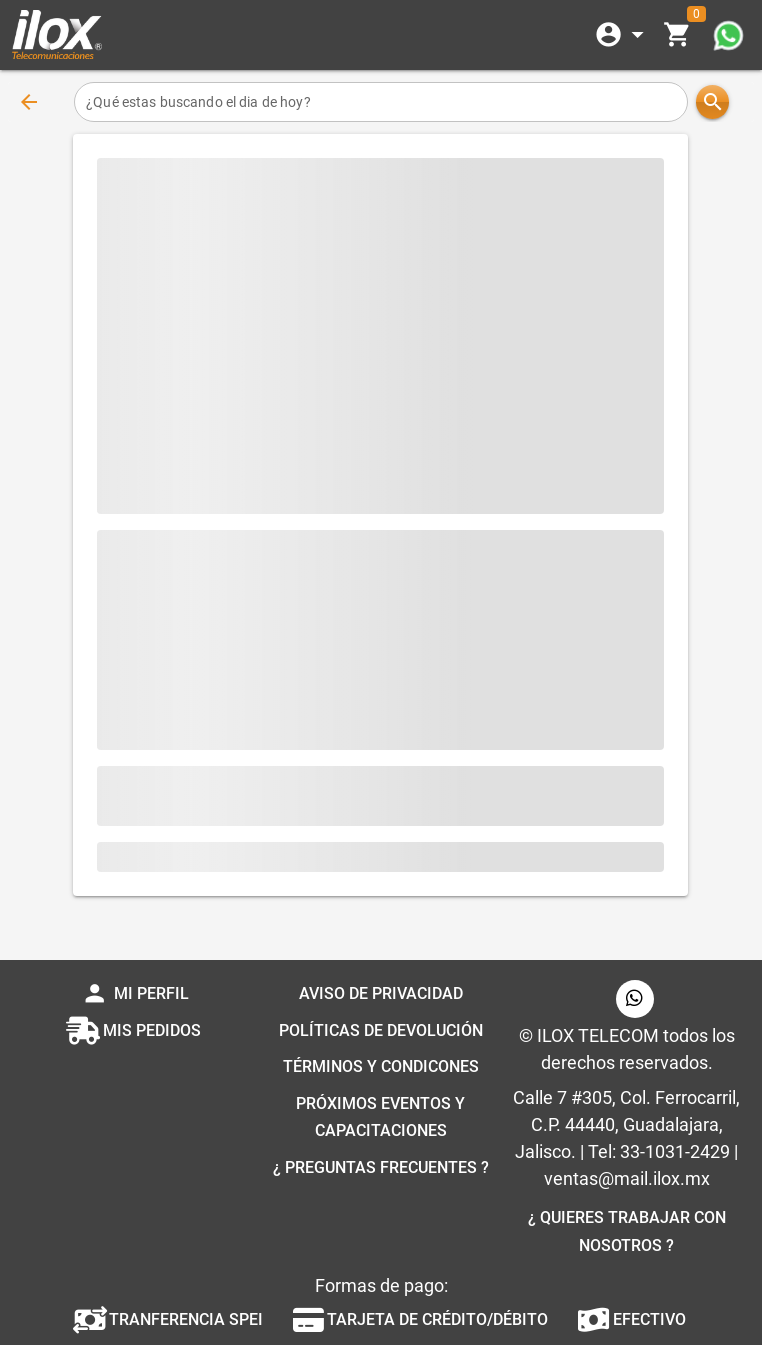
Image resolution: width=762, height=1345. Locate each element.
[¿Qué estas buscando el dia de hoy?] (381, 102)
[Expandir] (623, 35)
